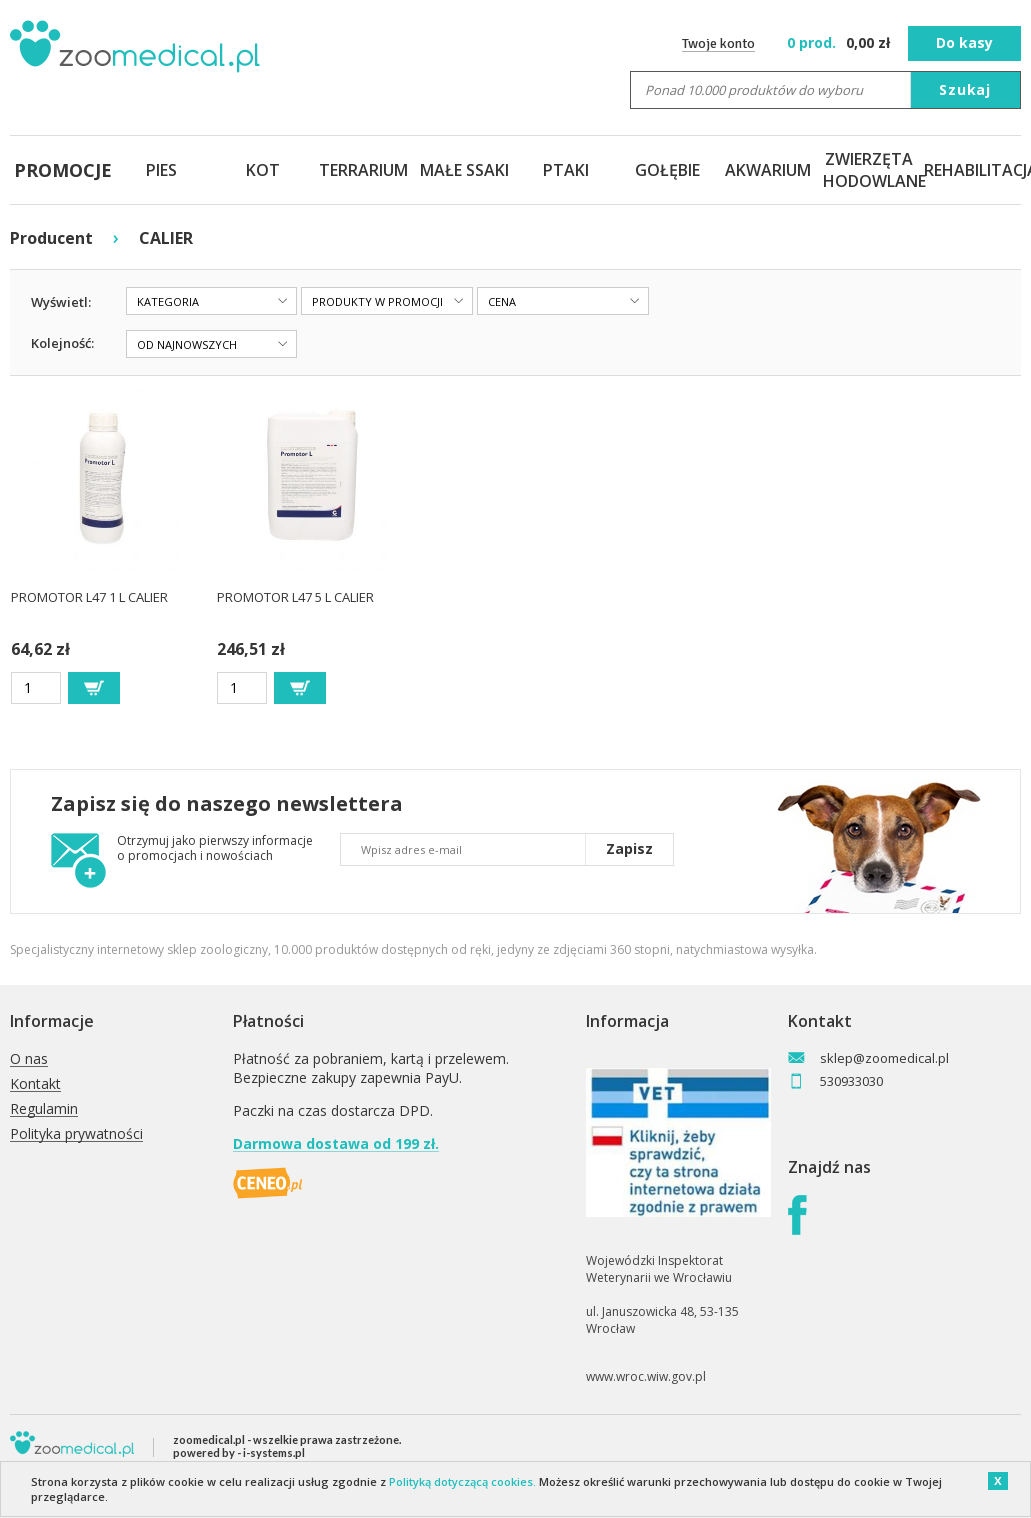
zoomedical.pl (209, 1439)
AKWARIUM (768, 170)
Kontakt (35, 1084)
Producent (51, 238)
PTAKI (566, 170)
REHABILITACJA (970, 170)
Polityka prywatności (76, 1134)
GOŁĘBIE (667, 170)
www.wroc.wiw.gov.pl (646, 1376)
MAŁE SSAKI (464, 170)
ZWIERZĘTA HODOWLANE (869, 170)
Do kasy (964, 42)
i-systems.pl (274, 1452)
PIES (161, 170)
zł (840, 42)
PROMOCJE (60, 170)
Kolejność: (62, 343)
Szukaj (965, 89)
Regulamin (44, 1109)
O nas (29, 1059)
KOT (263, 170)
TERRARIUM (363, 170)
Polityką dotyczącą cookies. (462, 1481)
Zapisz (629, 848)
